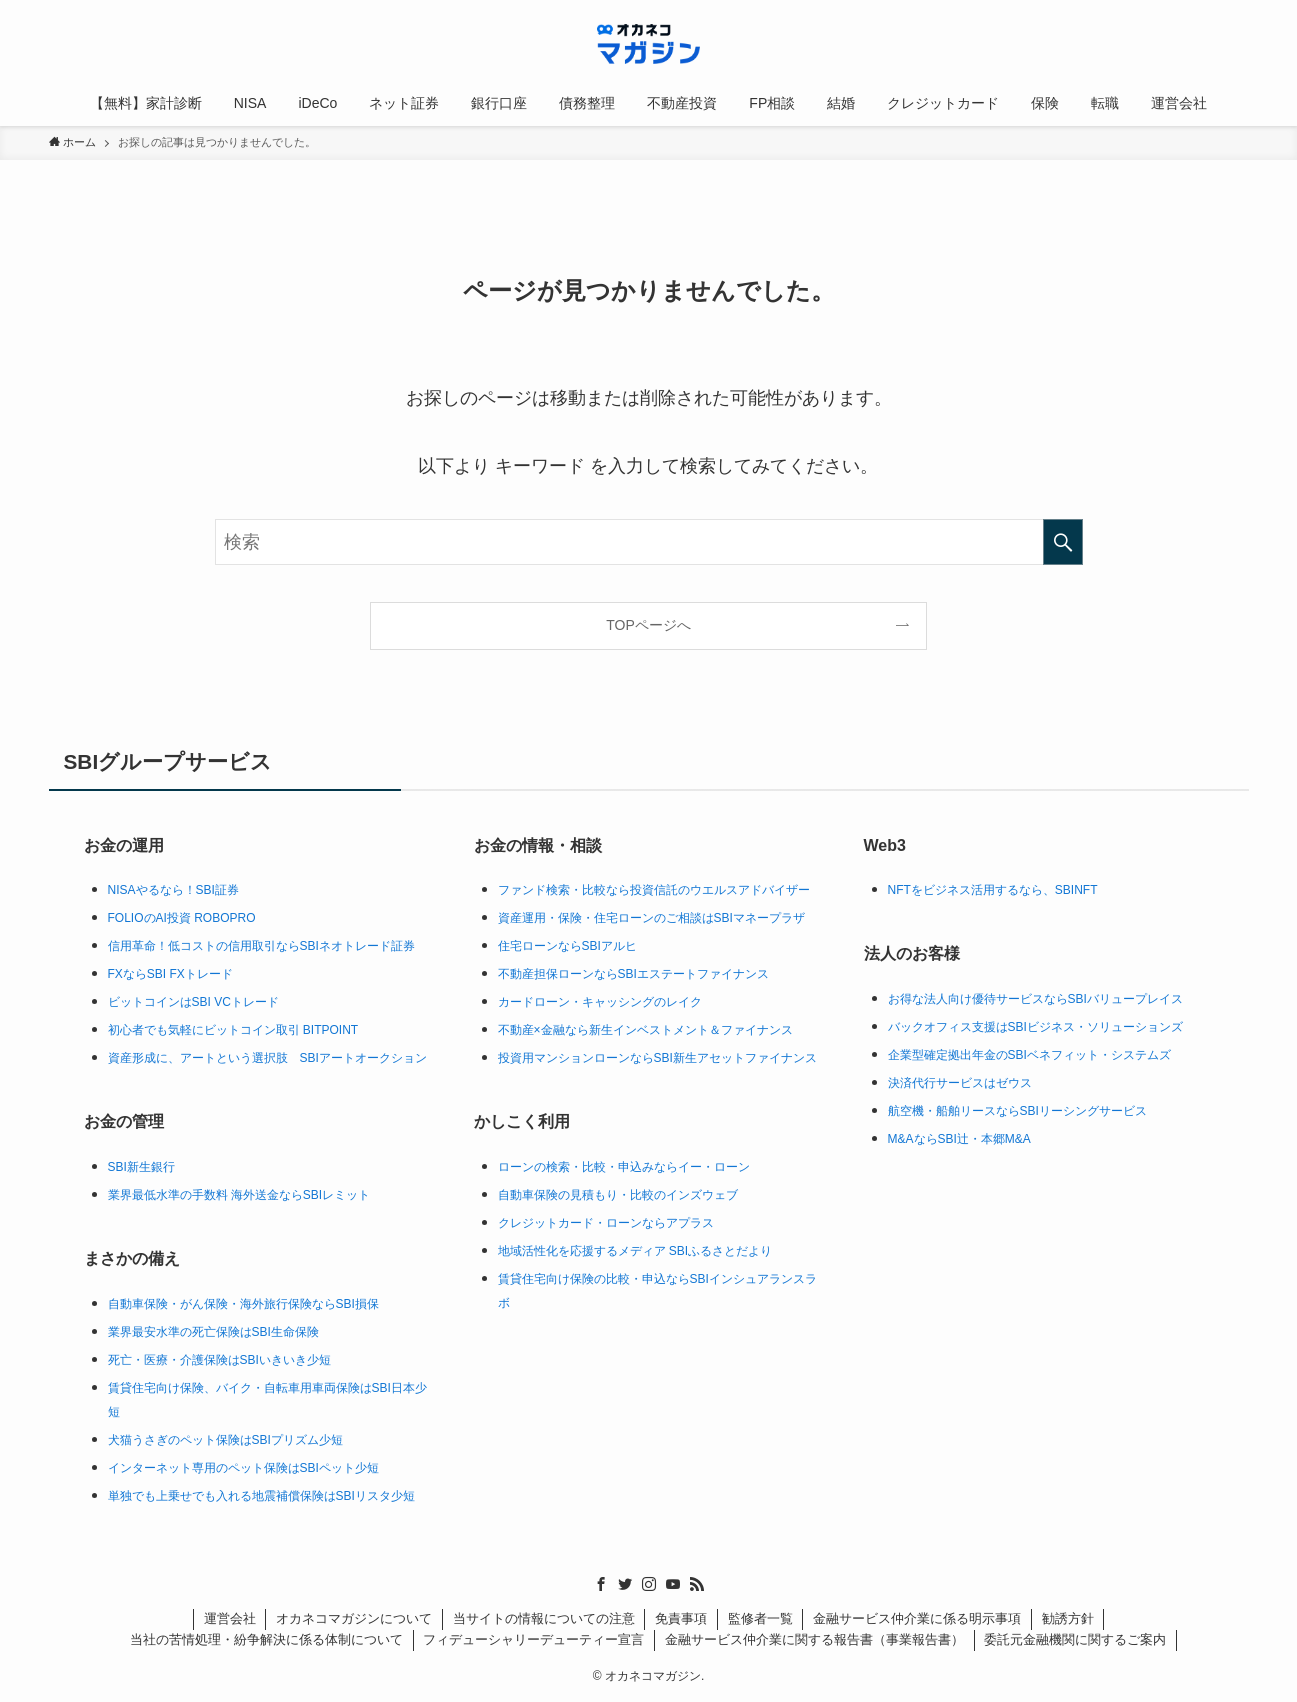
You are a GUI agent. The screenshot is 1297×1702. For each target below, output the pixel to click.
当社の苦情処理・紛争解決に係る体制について (266, 1639)
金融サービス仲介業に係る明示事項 (917, 1618)
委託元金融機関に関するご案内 (1075, 1639)
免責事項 (681, 1618)
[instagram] (649, 1584)
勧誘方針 (1068, 1618)
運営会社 (230, 1618)
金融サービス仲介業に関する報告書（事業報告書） (814, 1639)
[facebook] (601, 1584)
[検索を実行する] (1063, 542)
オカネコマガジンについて (354, 1618)
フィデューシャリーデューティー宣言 (533, 1639)
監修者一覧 (760, 1618)
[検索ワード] (649, 542)
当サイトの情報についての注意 (544, 1618)
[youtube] (673, 1584)
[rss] (697, 1584)
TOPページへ (648, 625)
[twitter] (625, 1584)
